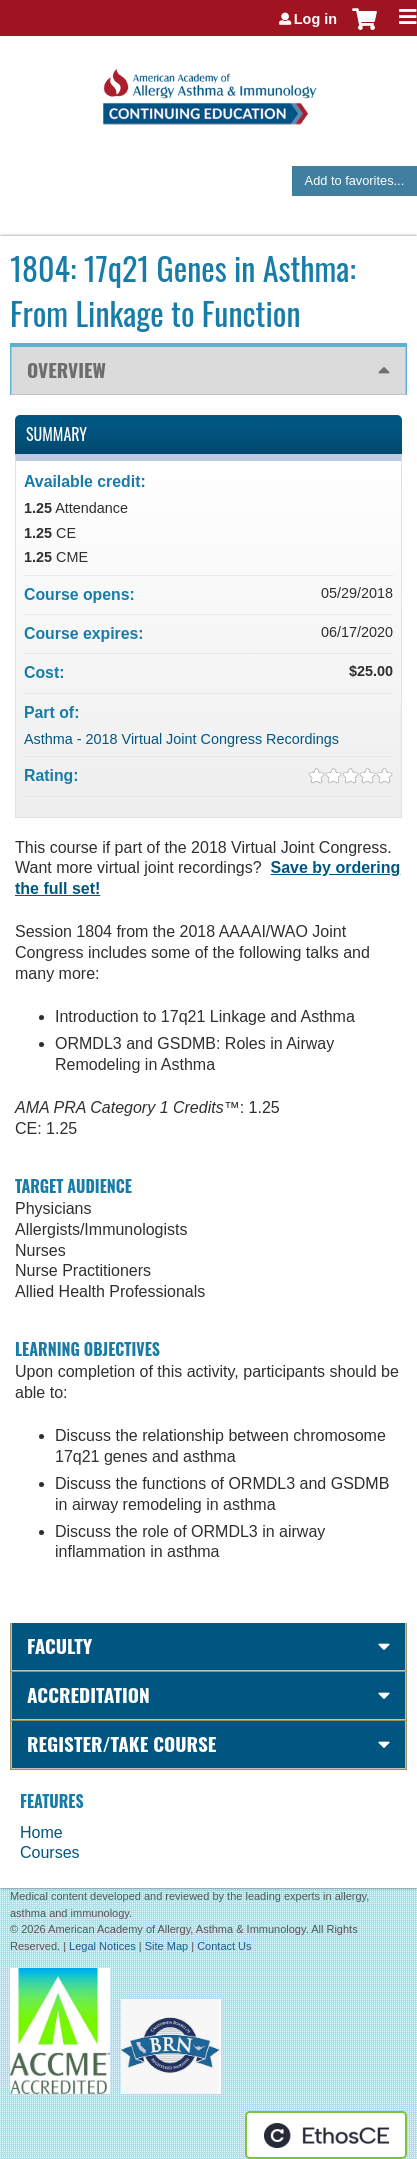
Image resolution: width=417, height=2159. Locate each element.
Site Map (166, 1946)
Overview (66, 369)
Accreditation (88, 1694)
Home (41, 1832)
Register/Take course (121, 1743)
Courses (50, 1852)
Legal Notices (102, 1946)
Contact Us (224, 1946)
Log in (315, 19)
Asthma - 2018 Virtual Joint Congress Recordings (181, 739)
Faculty (59, 1645)
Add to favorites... (355, 180)
